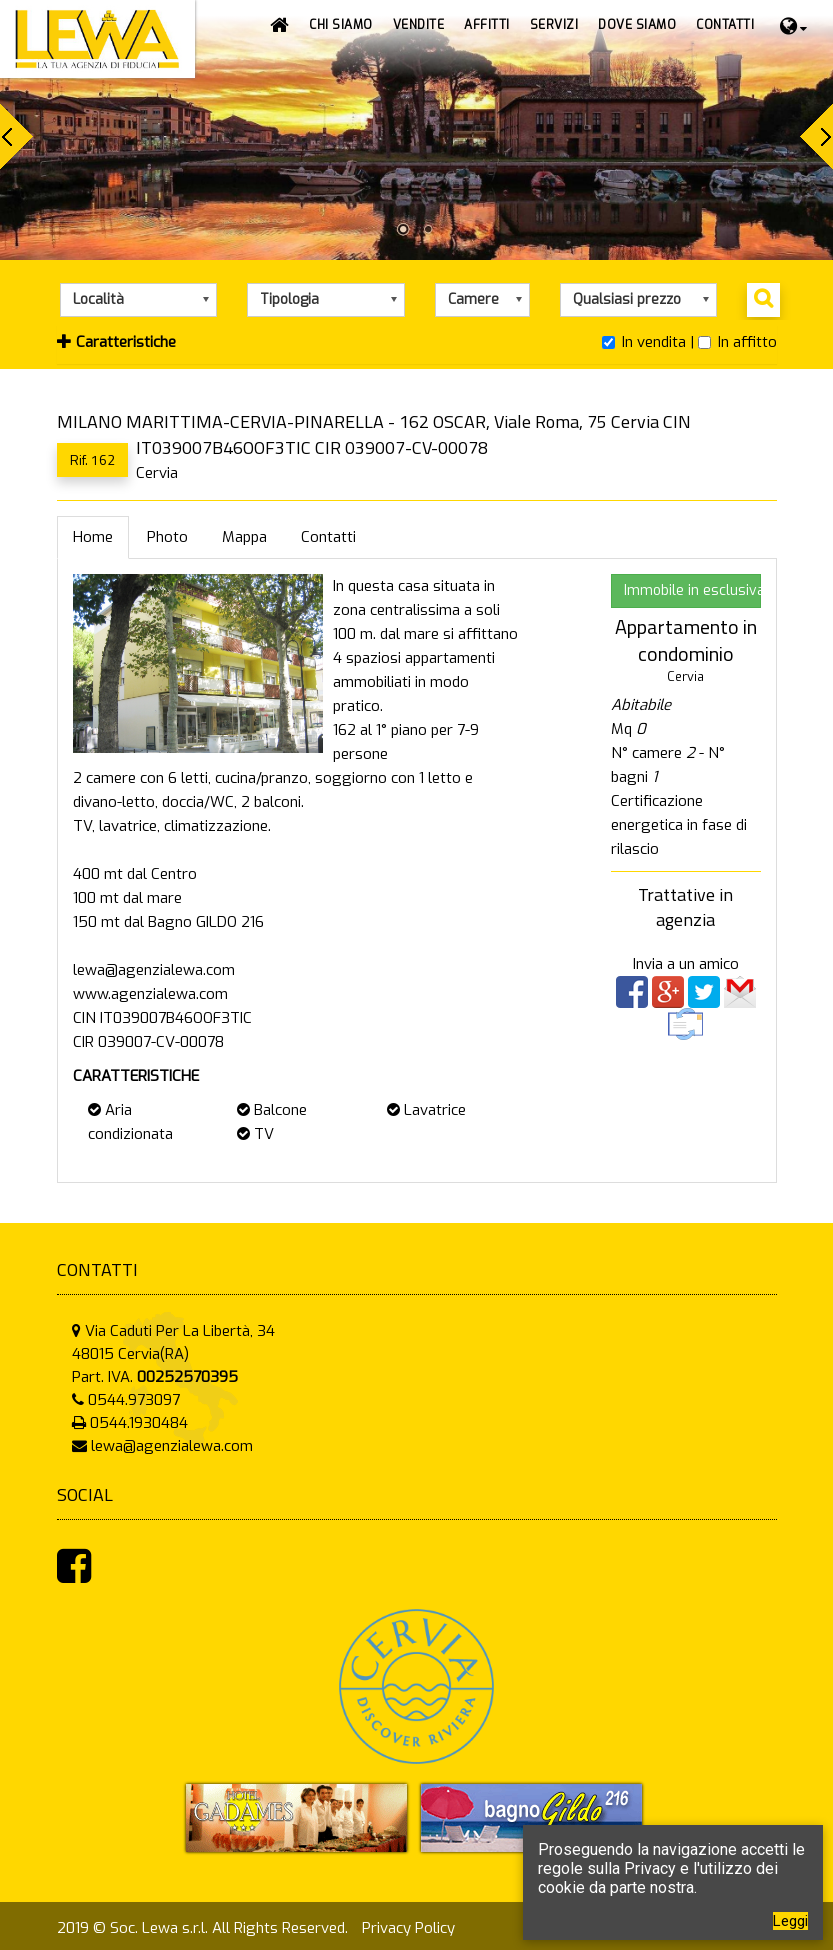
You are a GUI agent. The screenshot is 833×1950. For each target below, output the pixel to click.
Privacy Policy (408, 1928)
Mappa (244, 537)
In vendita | (648, 342)
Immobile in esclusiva (692, 590)
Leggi (790, 1921)
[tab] (417, 344)
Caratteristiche (116, 342)
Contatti (328, 537)
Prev (16, 136)
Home (93, 537)
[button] (419, 25)
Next (816, 136)
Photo (167, 537)
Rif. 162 (92, 459)
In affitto (737, 342)
